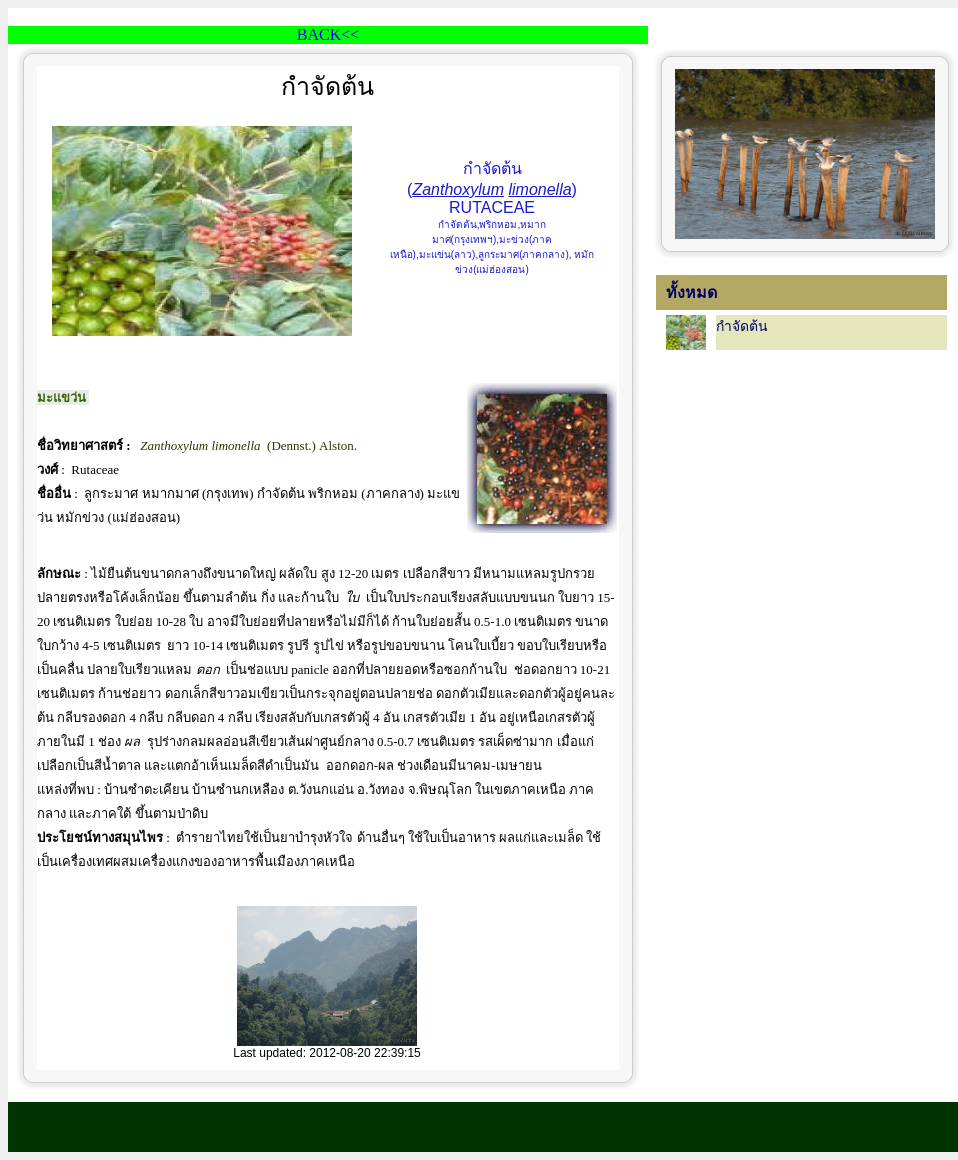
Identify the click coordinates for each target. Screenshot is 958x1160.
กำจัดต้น (742, 326)
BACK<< (328, 34)
